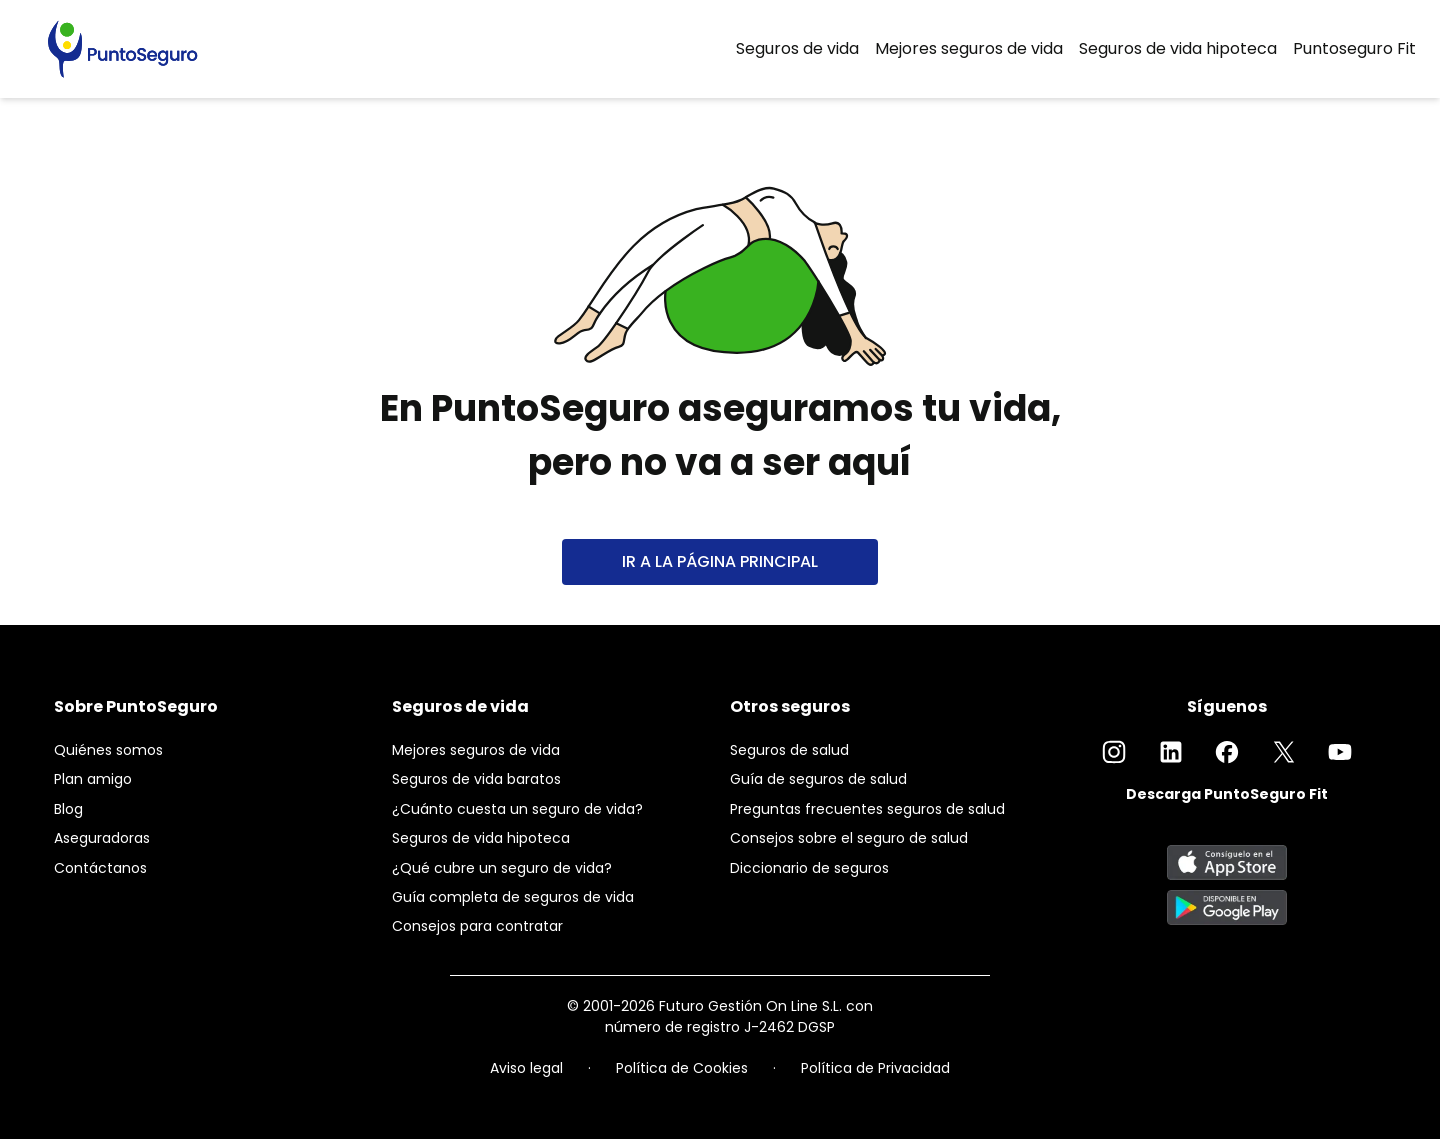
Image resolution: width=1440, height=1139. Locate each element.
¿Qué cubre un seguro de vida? (502, 868)
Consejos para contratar (477, 926)
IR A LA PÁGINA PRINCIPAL (720, 561)
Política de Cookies (682, 1068)
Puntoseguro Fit (1354, 48)
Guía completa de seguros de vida (513, 897)
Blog (68, 809)
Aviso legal (526, 1068)
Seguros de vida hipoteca (1178, 48)
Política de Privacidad (875, 1068)
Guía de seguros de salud (818, 779)
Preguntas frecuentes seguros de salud (867, 809)
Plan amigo (93, 779)
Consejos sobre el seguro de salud (849, 838)
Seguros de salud (789, 750)
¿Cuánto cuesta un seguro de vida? (517, 809)
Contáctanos (100, 868)
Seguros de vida (797, 48)
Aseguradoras (102, 838)
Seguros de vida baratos (476, 779)
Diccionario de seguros (809, 868)
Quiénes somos (108, 750)
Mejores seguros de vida (969, 48)
